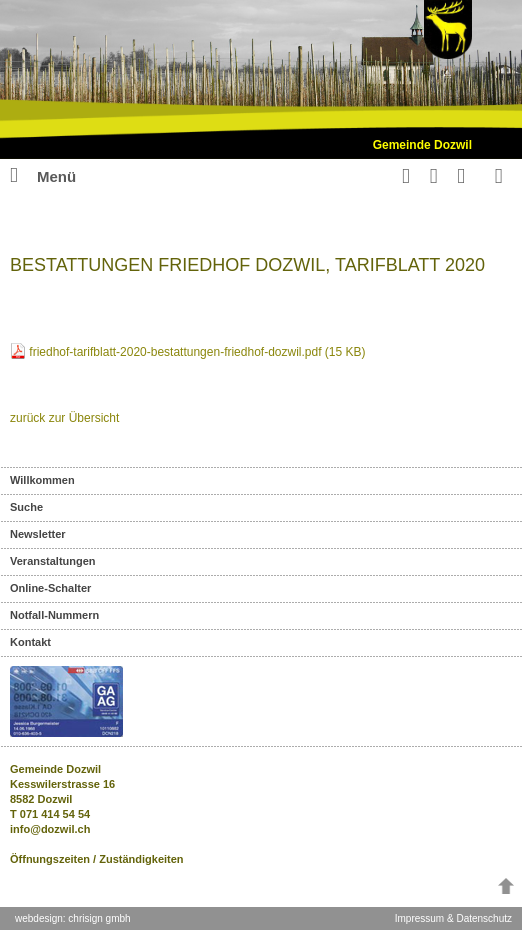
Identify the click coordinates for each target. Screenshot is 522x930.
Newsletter (38, 534)
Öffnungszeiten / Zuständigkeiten (97, 859)
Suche (26, 507)
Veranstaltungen (53, 561)
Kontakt (30, 642)
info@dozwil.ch (50, 829)
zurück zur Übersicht (64, 418)
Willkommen (42, 480)
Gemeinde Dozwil (422, 145)
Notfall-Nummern (54, 615)
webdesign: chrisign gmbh (73, 918)
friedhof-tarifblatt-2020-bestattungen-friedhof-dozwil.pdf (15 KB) (197, 352)
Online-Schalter (50, 588)
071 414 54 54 (55, 814)
